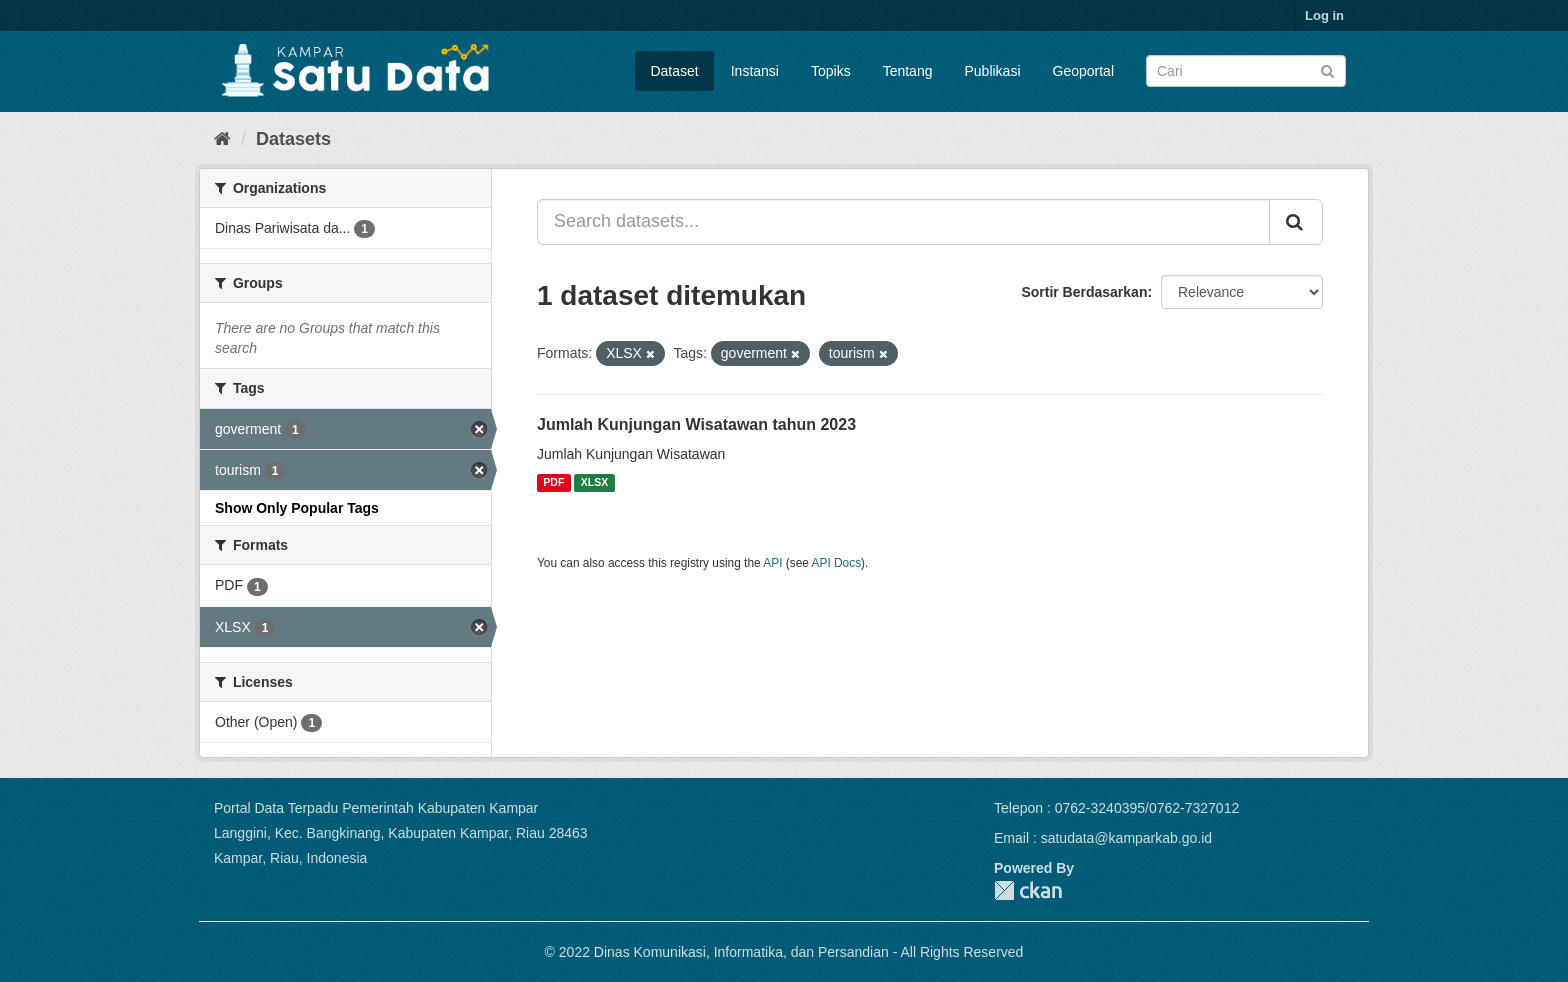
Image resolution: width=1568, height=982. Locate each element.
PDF (553, 483)
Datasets (293, 139)
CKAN (1028, 890)
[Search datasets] (1246, 71)
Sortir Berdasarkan (1084, 292)
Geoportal (1083, 71)
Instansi (755, 71)
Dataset (674, 71)
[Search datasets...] (903, 222)
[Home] (222, 139)
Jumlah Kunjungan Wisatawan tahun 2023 (696, 424)
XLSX (594, 483)
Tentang (908, 71)
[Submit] (1327, 69)
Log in (1324, 15)
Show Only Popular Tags (297, 508)
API (772, 563)
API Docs (837, 563)
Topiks (831, 71)
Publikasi (992, 71)
